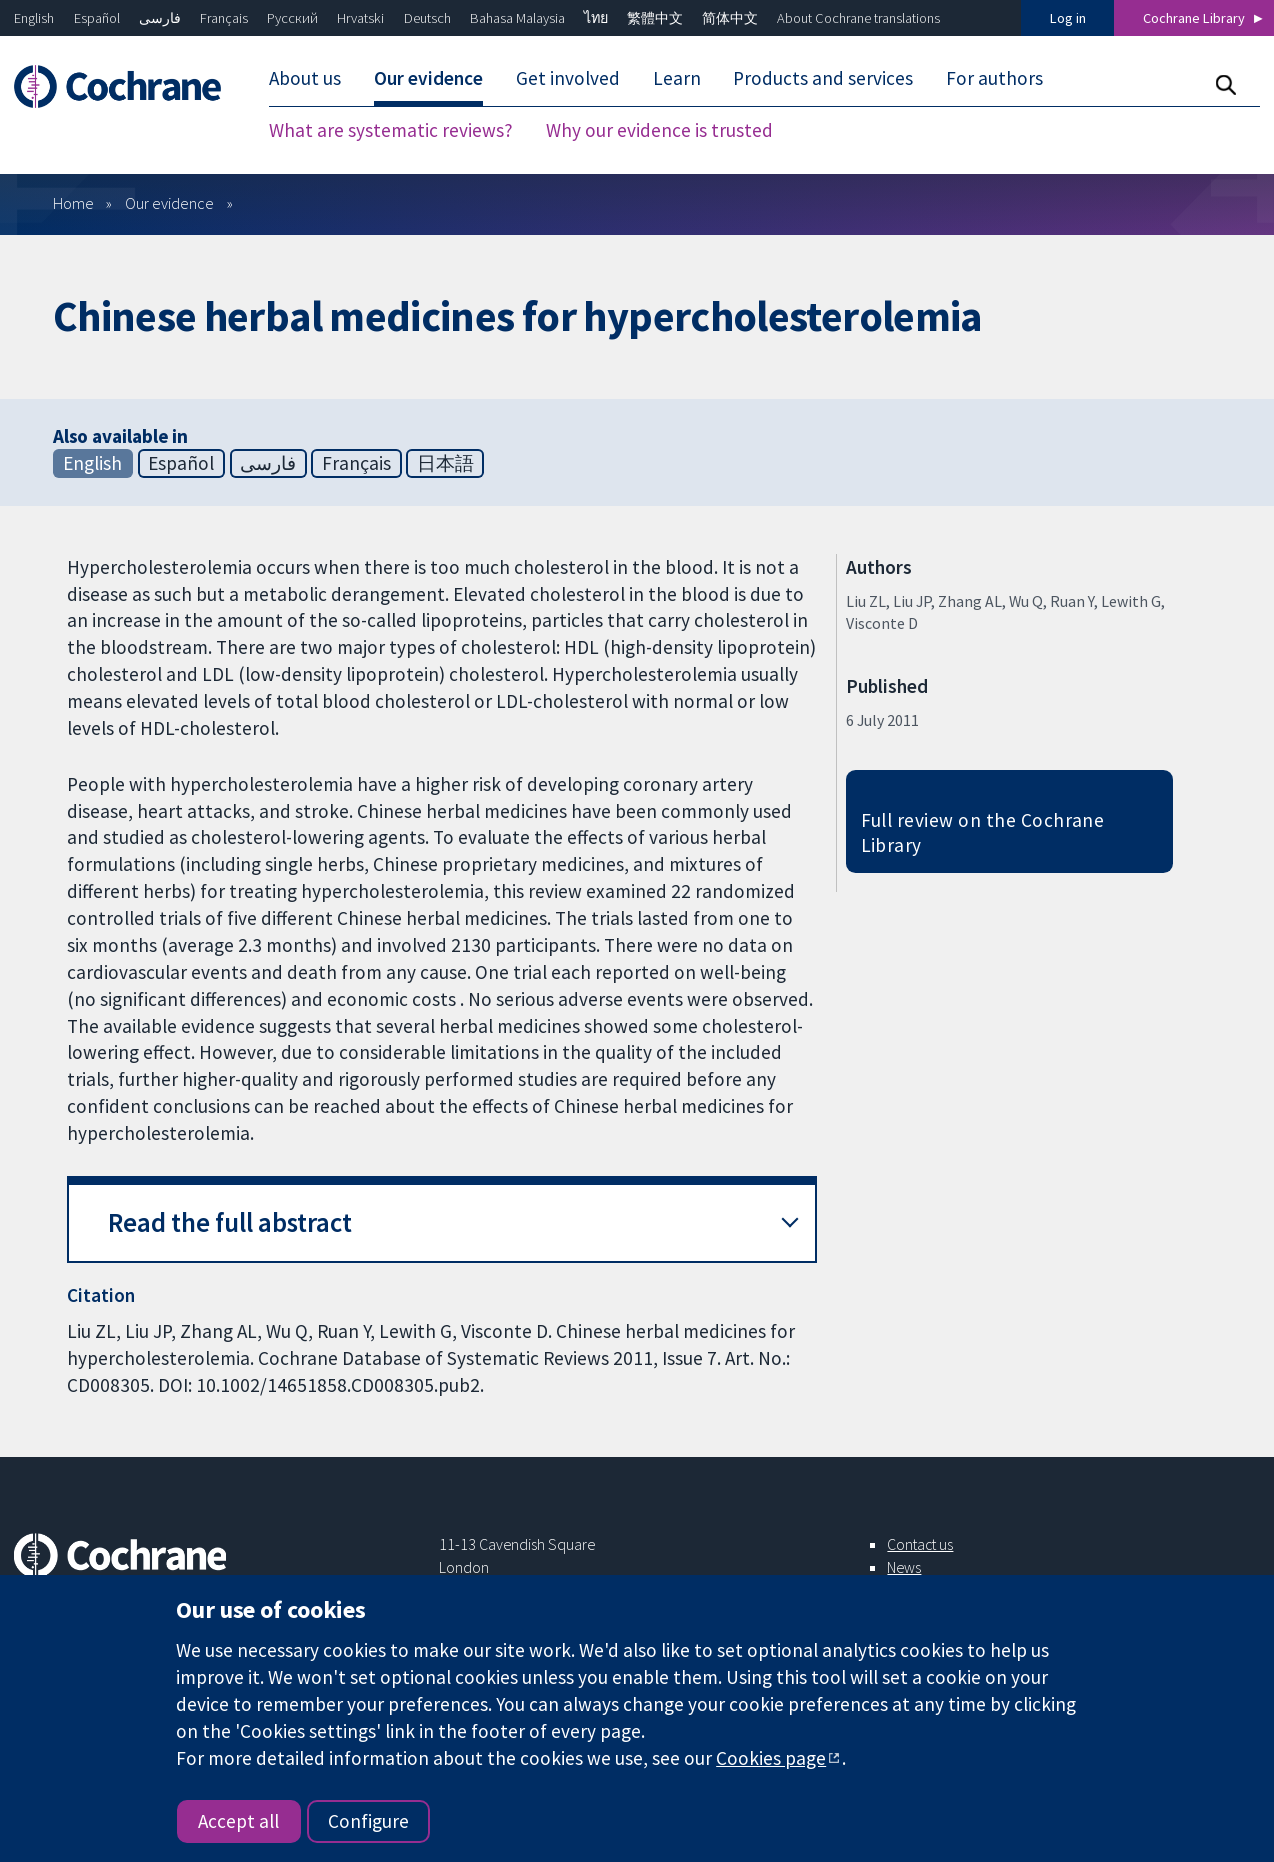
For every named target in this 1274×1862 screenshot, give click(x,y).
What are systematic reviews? (391, 130)
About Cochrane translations (858, 18)
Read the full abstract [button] (230, 1222)
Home (73, 203)
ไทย (596, 18)
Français (224, 18)
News (904, 1567)
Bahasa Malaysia (517, 18)
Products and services (823, 78)
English (34, 18)
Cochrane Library (1194, 18)
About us (305, 78)
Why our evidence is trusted (659, 130)
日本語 (445, 463)
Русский (292, 18)
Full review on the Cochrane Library (983, 832)
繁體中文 (655, 18)
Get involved (568, 78)
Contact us (920, 1544)
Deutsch (427, 18)
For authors (994, 78)
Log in (1068, 18)
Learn (677, 78)
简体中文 (730, 18)
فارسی (160, 18)
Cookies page (771, 1758)
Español (97, 18)
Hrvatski (360, 18)
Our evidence (428, 78)
